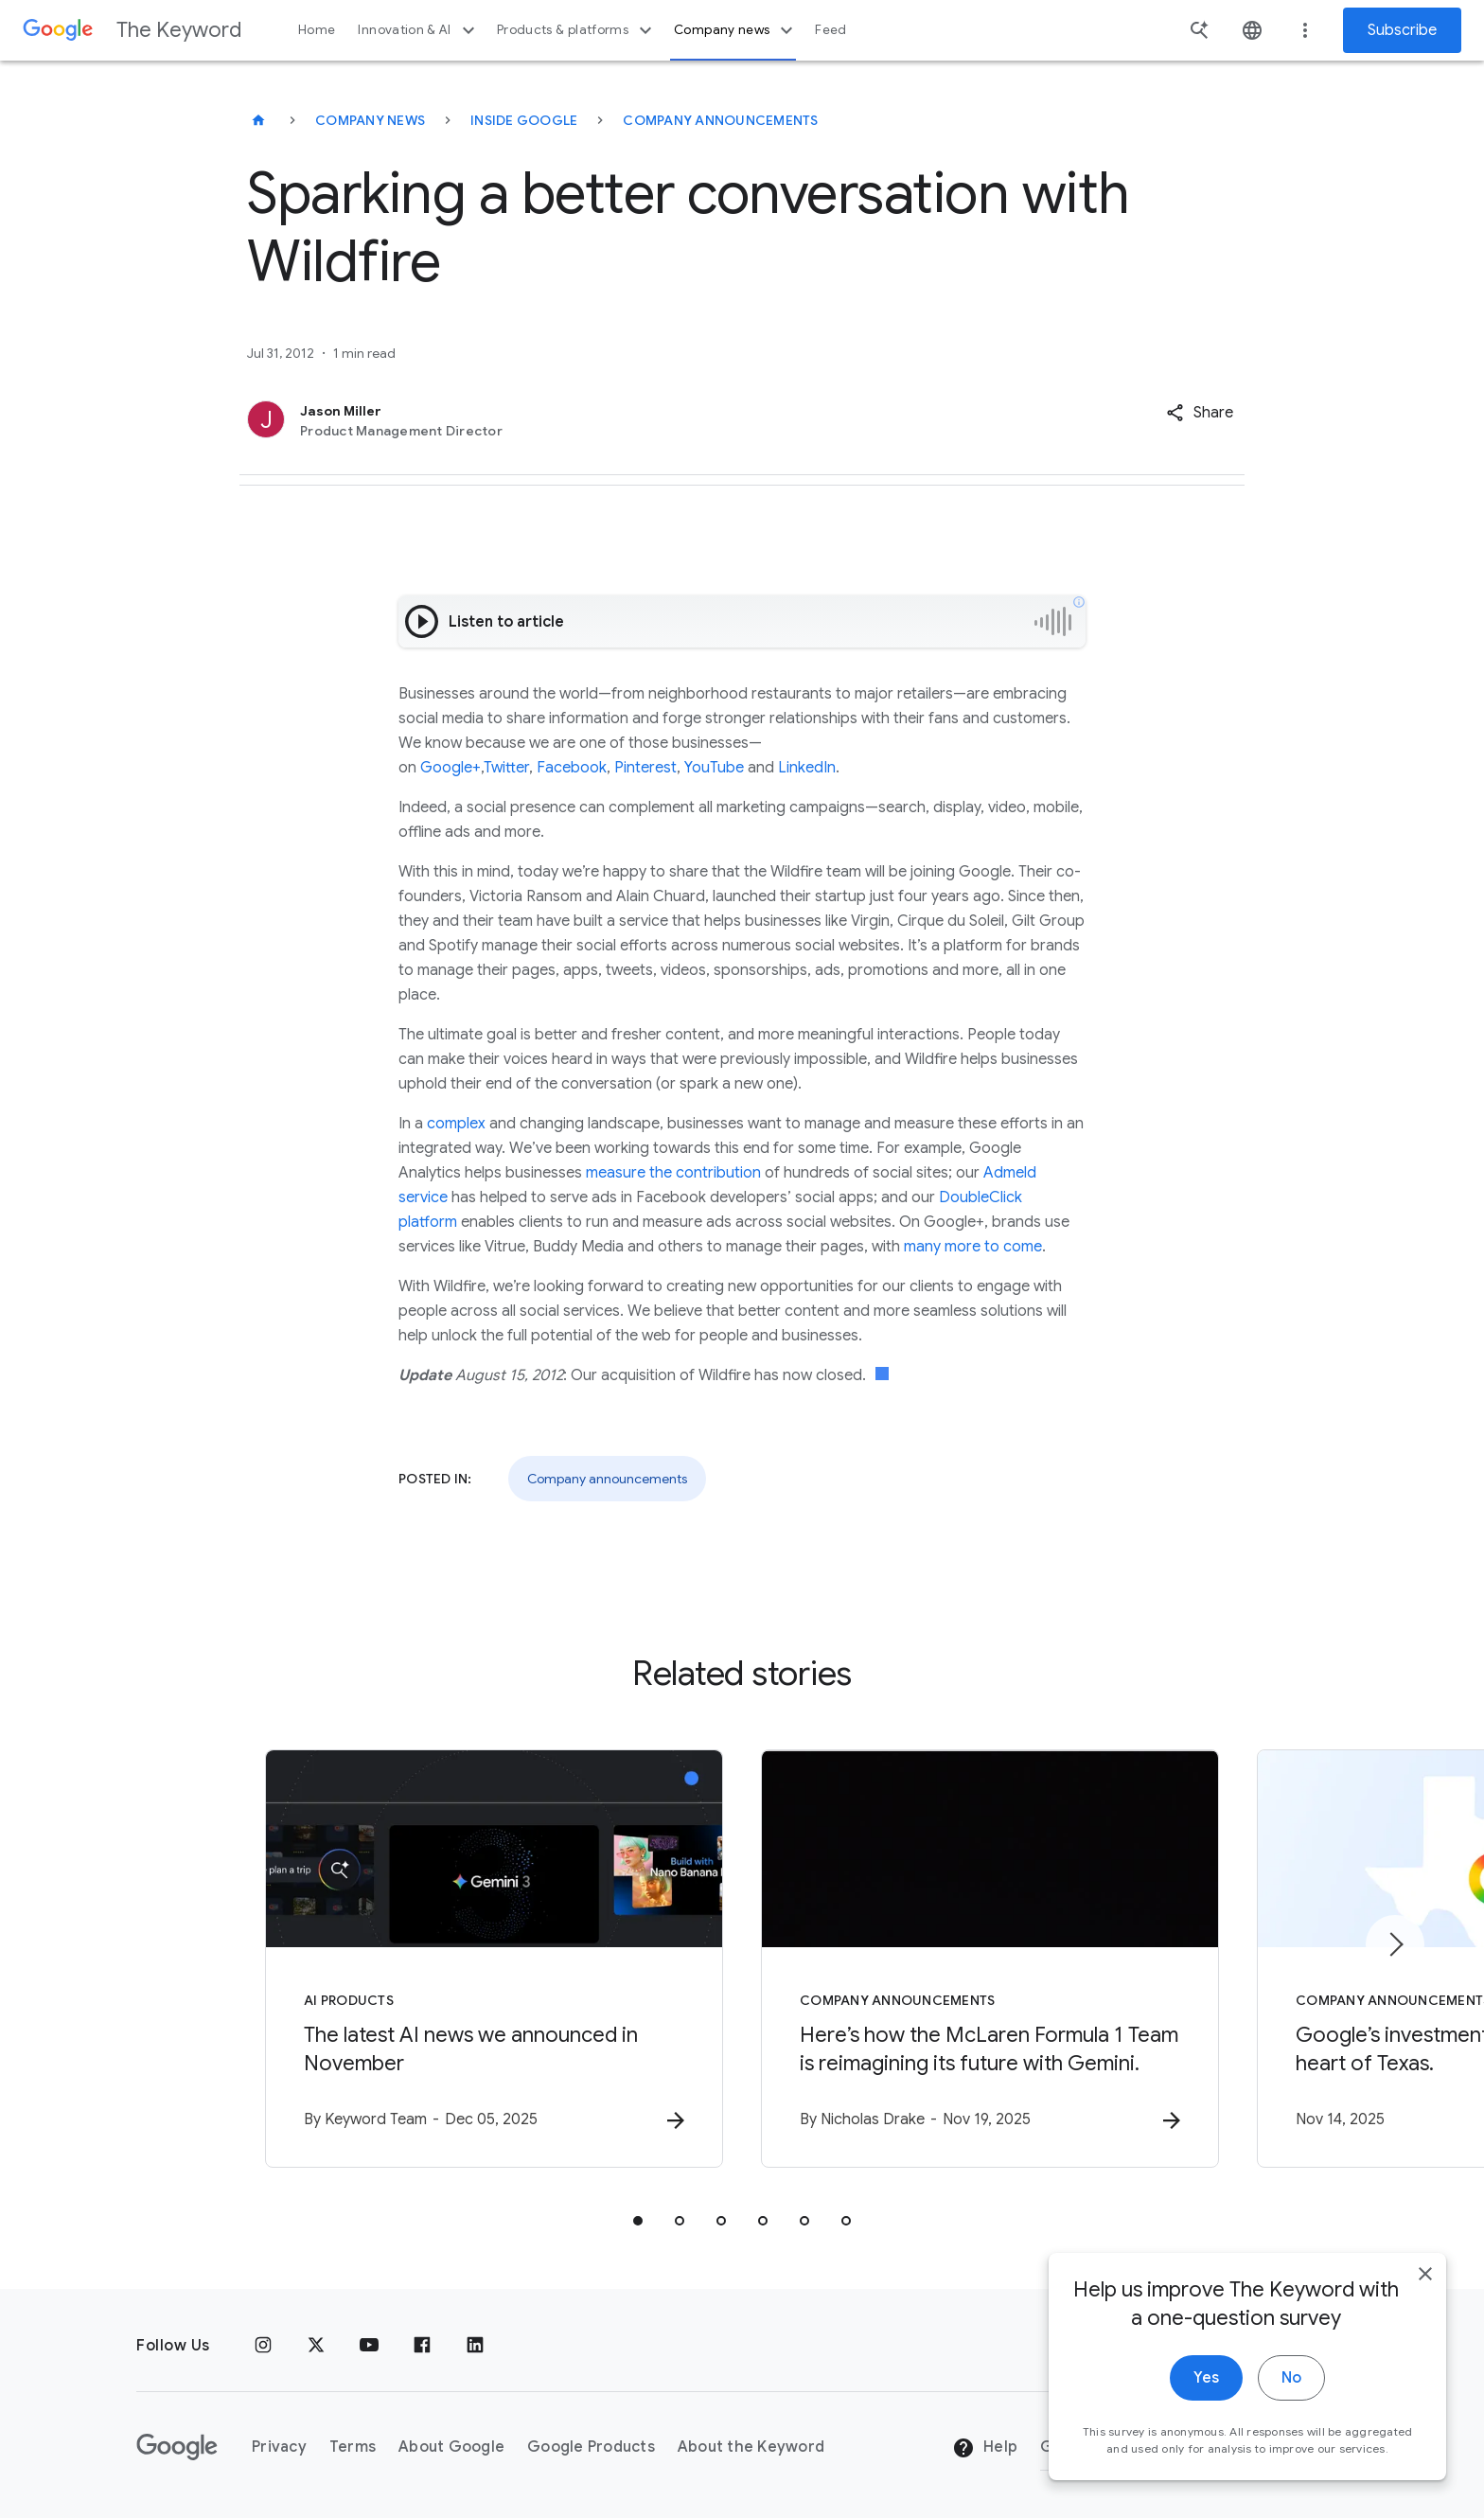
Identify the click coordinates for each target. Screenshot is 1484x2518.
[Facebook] (422, 2345)
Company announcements (607, 1478)
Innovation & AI (418, 30)
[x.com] (316, 2345)
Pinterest (645, 767)
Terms (352, 2447)
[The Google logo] (177, 2447)
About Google (451, 2447)
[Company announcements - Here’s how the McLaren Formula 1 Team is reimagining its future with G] (990, 1958)
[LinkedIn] (475, 2345)
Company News (370, 120)
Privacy (279, 2447)
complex (456, 1123)
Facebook (572, 767)
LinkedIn (807, 767)
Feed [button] (830, 30)
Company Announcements (720, 120)
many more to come (973, 1246)
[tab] (638, 2221)
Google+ (450, 767)
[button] (1199, 413)
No (1291, 2398)
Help (984, 2448)
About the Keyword (751, 2447)
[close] (1425, 2294)
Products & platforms (577, 30)
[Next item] (1395, 1944)
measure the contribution (673, 1172)
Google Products (591, 2447)
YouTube (714, 767)
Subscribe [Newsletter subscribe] (1402, 30)
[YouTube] (369, 2345)
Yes (1206, 2398)
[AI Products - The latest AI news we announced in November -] (494, 1958)
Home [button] (316, 30)
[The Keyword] (258, 120)
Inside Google (523, 120)
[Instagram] (263, 2345)
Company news (736, 30)
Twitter (506, 767)
